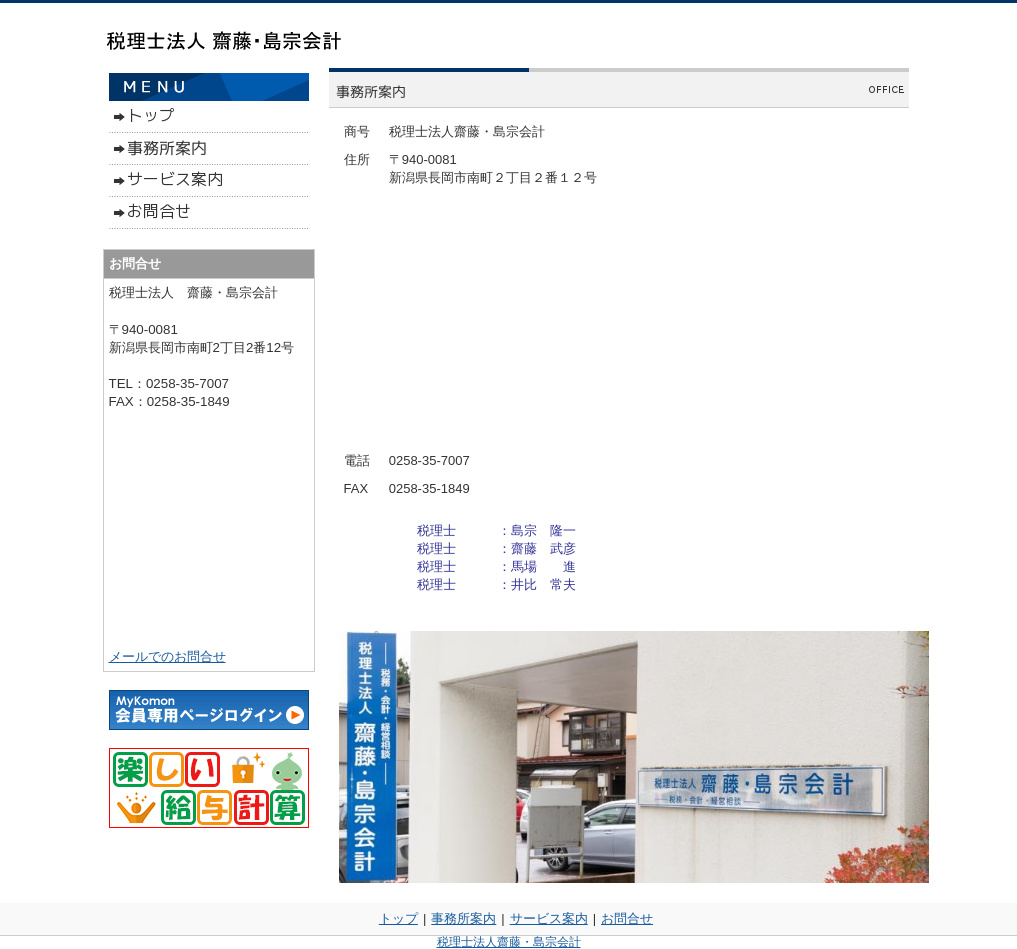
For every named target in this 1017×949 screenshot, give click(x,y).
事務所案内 (463, 918)
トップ (398, 918)
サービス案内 (549, 918)
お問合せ (627, 918)
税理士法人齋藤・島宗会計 (509, 942)
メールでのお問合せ (167, 656)
